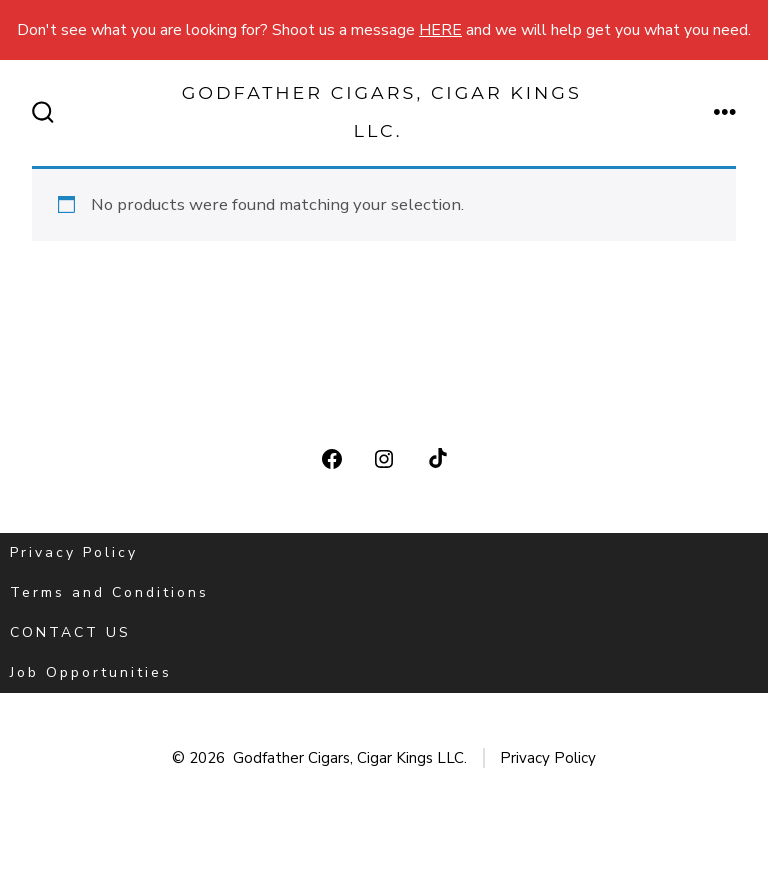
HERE (440, 30)
